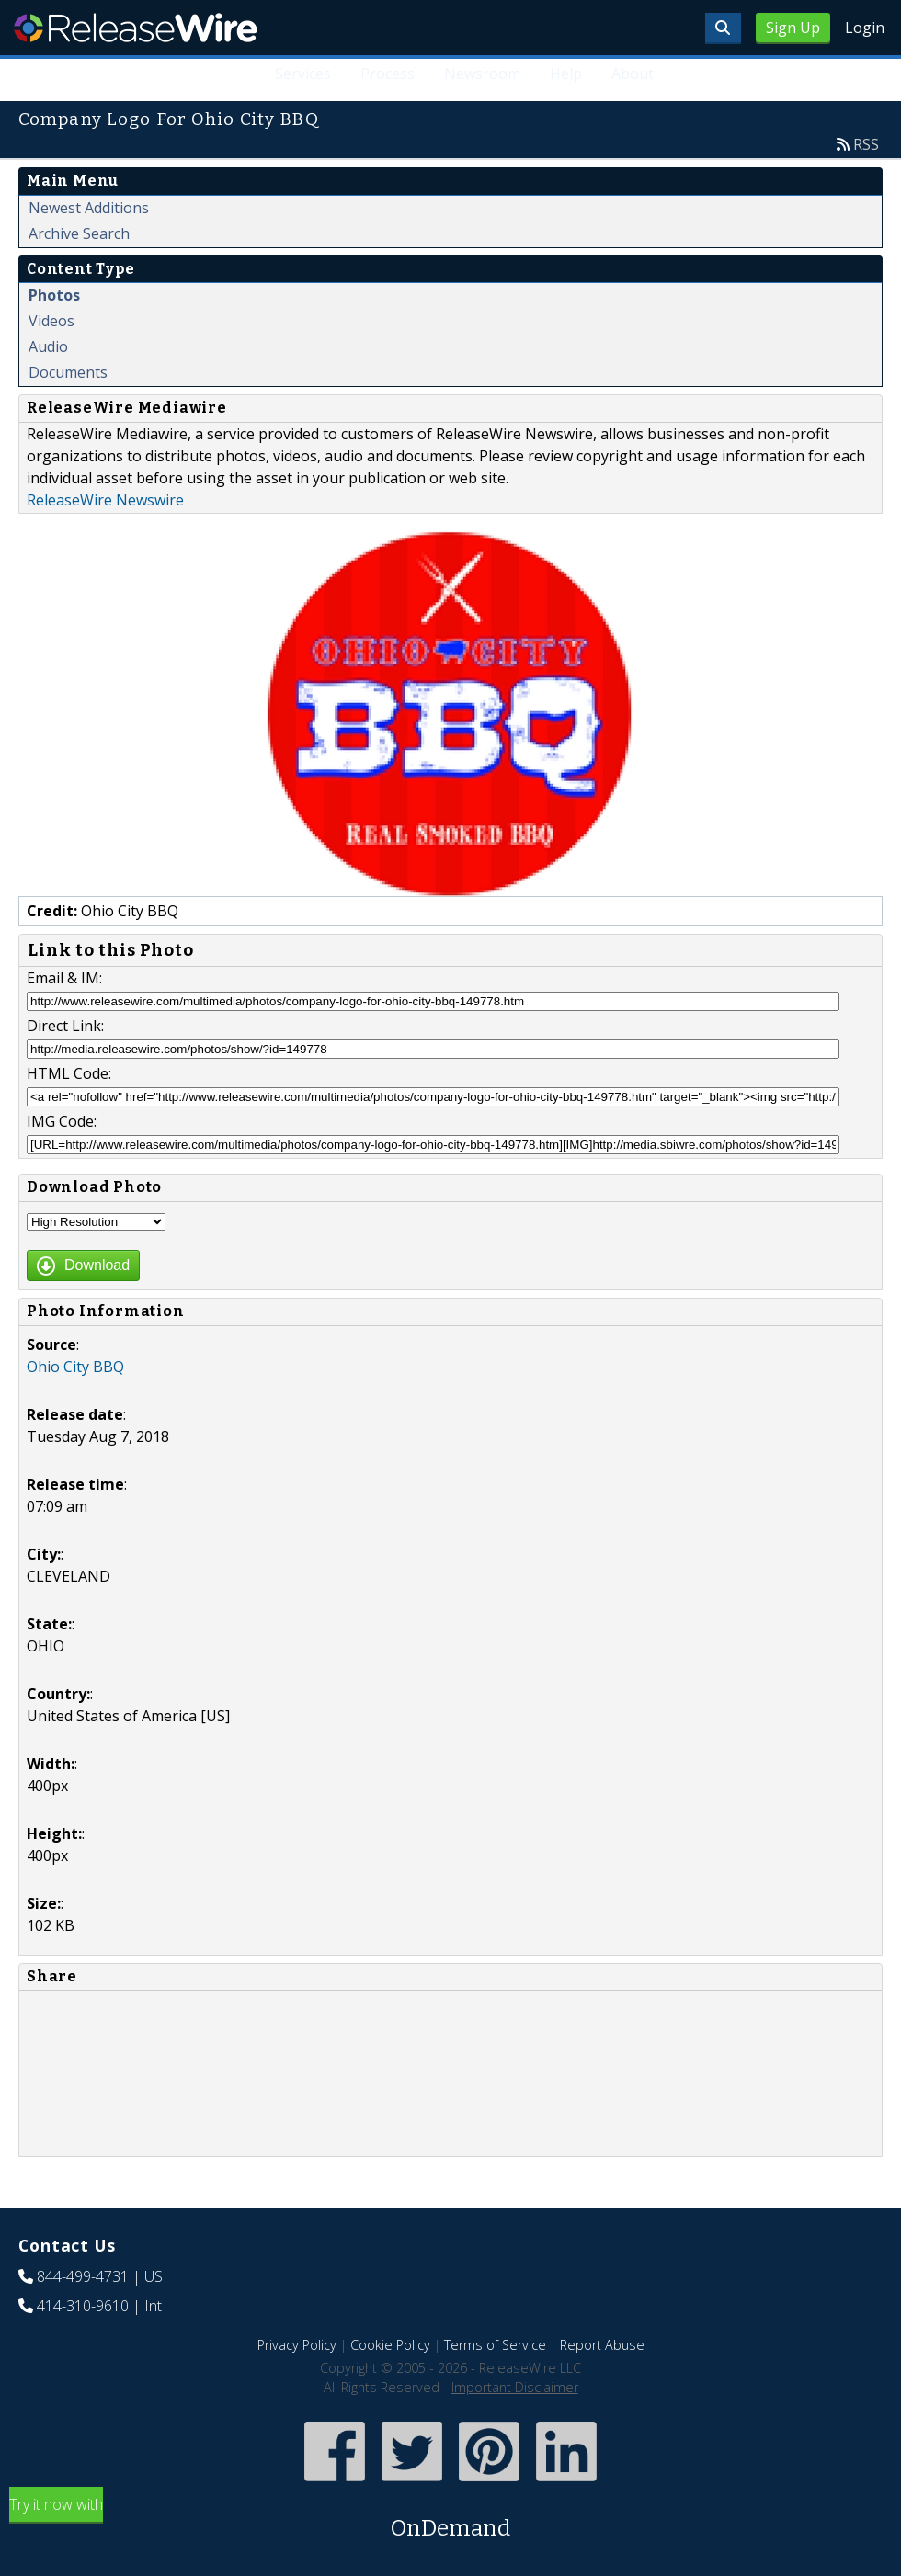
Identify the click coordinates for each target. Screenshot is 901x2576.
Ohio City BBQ (75, 1366)
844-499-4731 (83, 2276)
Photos (54, 295)
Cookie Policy (390, 2345)
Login (864, 27)
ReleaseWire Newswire (105, 500)
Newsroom (482, 73)
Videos (51, 321)
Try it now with (450, 2519)
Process (387, 73)
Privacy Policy (296, 2345)
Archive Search (79, 233)
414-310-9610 (83, 2306)
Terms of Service (495, 2345)
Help (566, 73)
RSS (866, 144)
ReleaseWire (135, 27)
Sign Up (793, 27)
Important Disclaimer (514, 2387)
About (632, 73)
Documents (68, 372)
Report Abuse (602, 2345)
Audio (48, 346)
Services (304, 73)
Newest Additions (89, 208)
